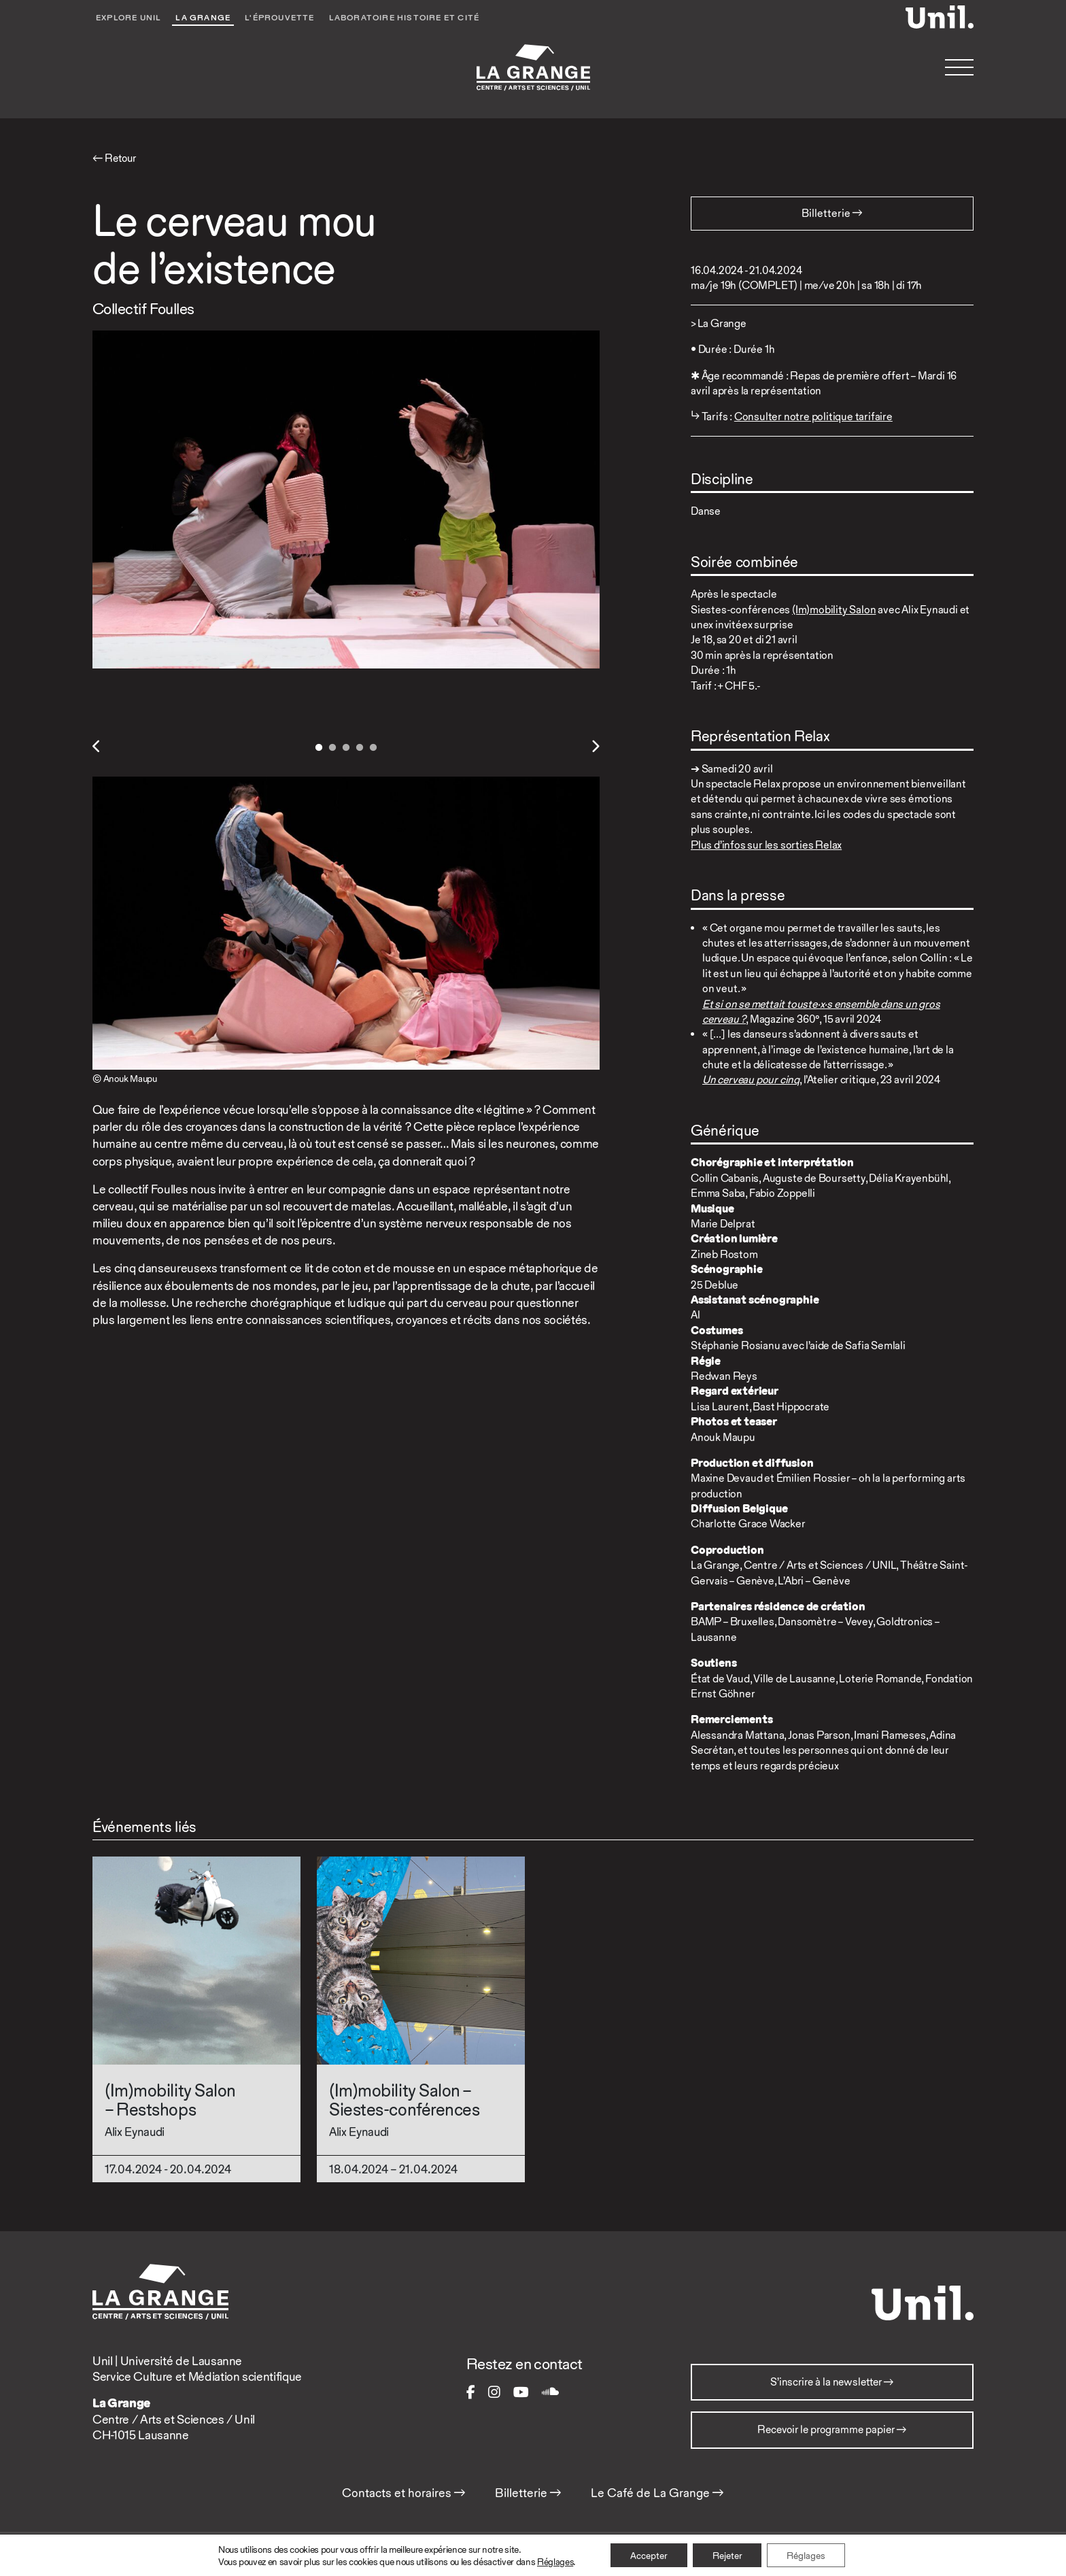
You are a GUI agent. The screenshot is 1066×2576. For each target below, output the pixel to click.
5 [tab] (373, 748)
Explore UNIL (129, 18)
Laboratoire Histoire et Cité (406, 18)
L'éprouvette (280, 18)
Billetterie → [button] (832, 213)
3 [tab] (346, 748)
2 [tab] (332, 748)
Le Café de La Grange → (657, 2494)
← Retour (115, 158)
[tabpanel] (346, 500)
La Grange (203, 18)
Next (595, 746)
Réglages (552, 2561)
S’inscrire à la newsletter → (832, 2383)
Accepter (647, 2554)
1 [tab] (319, 748)
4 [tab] (359, 748)
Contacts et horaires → (404, 2494)
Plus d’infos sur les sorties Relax (766, 844)
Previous (96, 746)
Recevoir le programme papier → (832, 2432)
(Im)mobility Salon (834, 609)
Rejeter (727, 2554)
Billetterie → (528, 2494)
